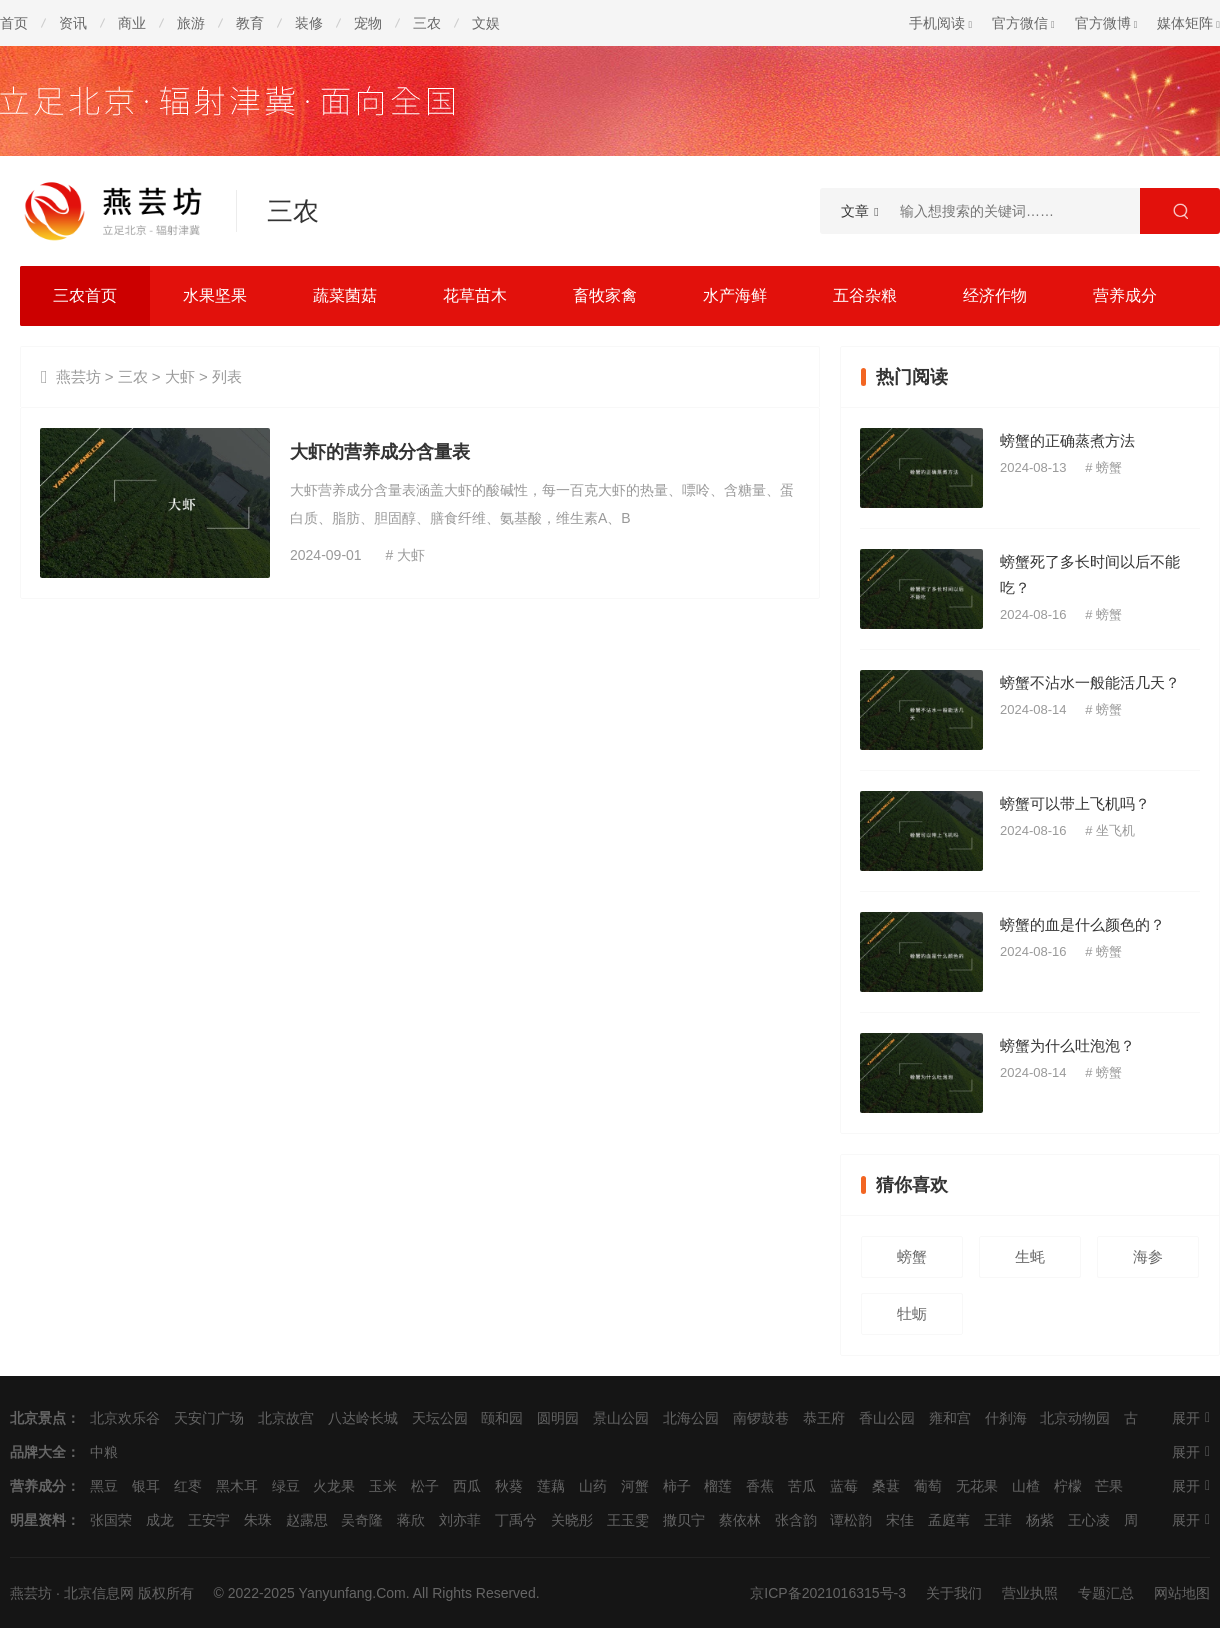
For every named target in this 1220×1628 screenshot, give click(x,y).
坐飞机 (1115, 830)
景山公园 (621, 1418)
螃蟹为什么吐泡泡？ (1067, 1045)
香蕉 (760, 1486)
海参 (1148, 1256)
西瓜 (467, 1486)
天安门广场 (209, 1418)
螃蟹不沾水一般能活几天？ (1090, 682)
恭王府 (824, 1418)
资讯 (73, 23)
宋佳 (900, 1520)
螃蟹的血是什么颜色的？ (1082, 924)
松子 (425, 1486)
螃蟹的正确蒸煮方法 (1067, 440)
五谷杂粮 (865, 295)
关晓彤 (572, 1520)
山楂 (1026, 1486)
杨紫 (1040, 1520)
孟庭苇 (949, 1520)
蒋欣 (411, 1520)
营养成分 (1125, 295)
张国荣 (111, 1520)
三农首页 (85, 295)
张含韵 (796, 1520)
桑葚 (886, 1486)
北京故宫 (286, 1418)
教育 (250, 23)
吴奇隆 (362, 1520)
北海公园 (691, 1418)
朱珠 (258, 1520)
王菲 (998, 1520)
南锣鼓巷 (761, 1418)
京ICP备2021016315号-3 (828, 1593)
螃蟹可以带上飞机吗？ (1075, 803)
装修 (309, 23)
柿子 (677, 1486)
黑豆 (104, 1486)
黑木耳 (237, 1486)
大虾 (180, 376)
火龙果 (334, 1486)
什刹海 (1006, 1418)
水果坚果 (215, 295)
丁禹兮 (516, 1520)
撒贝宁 (684, 1520)
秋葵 (509, 1486)
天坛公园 (440, 1418)
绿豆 (286, 1486)
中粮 (104, 1452)
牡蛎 (912, 1313)
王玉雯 (628, 1520)
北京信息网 (99, 1593)
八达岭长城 (363, 1418)
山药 (593, 1486)
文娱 (486, 23)
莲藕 (551, 1486)
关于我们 (954, 1593)
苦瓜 (802, 1486)
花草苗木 (475, 295)
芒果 (1109, 1486)
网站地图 (1182, 1593)
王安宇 (209, 1520)
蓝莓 (844, 1486)
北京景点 (38, 1418)
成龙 (160, 1520)
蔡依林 (740, 1520)
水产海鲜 (735, 295)
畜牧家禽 (605, 295)
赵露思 (307, 1520)
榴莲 (718, 1486)
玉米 (383, 1486)
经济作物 (995, 295)
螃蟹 (1109, 467)
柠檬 (1068, 1486)
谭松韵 (851, 1520)
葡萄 (928, 1486)
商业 (132, 23)
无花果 (977, 1486)
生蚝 (1030, 1256)
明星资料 (38, 1520)
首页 (14, 23)
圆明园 (558, 1418)
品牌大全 (38, 1452)
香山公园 (887, 1418)
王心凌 (1089, 1520)
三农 (427, 23)
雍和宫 (950, 1418)
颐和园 (502, 1418)
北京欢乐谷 (125, 1418)
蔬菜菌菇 (345, 295)
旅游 (191, 23)
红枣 (188, 1486)
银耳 (146, 1486)
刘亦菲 (460, 1520)
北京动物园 (1075, 1418)
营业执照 (1030, 1593)
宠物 (368, 23)
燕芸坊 (78, 376)
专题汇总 (1106, 1593)
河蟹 (635, 1486)
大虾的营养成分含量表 (380, 452)
